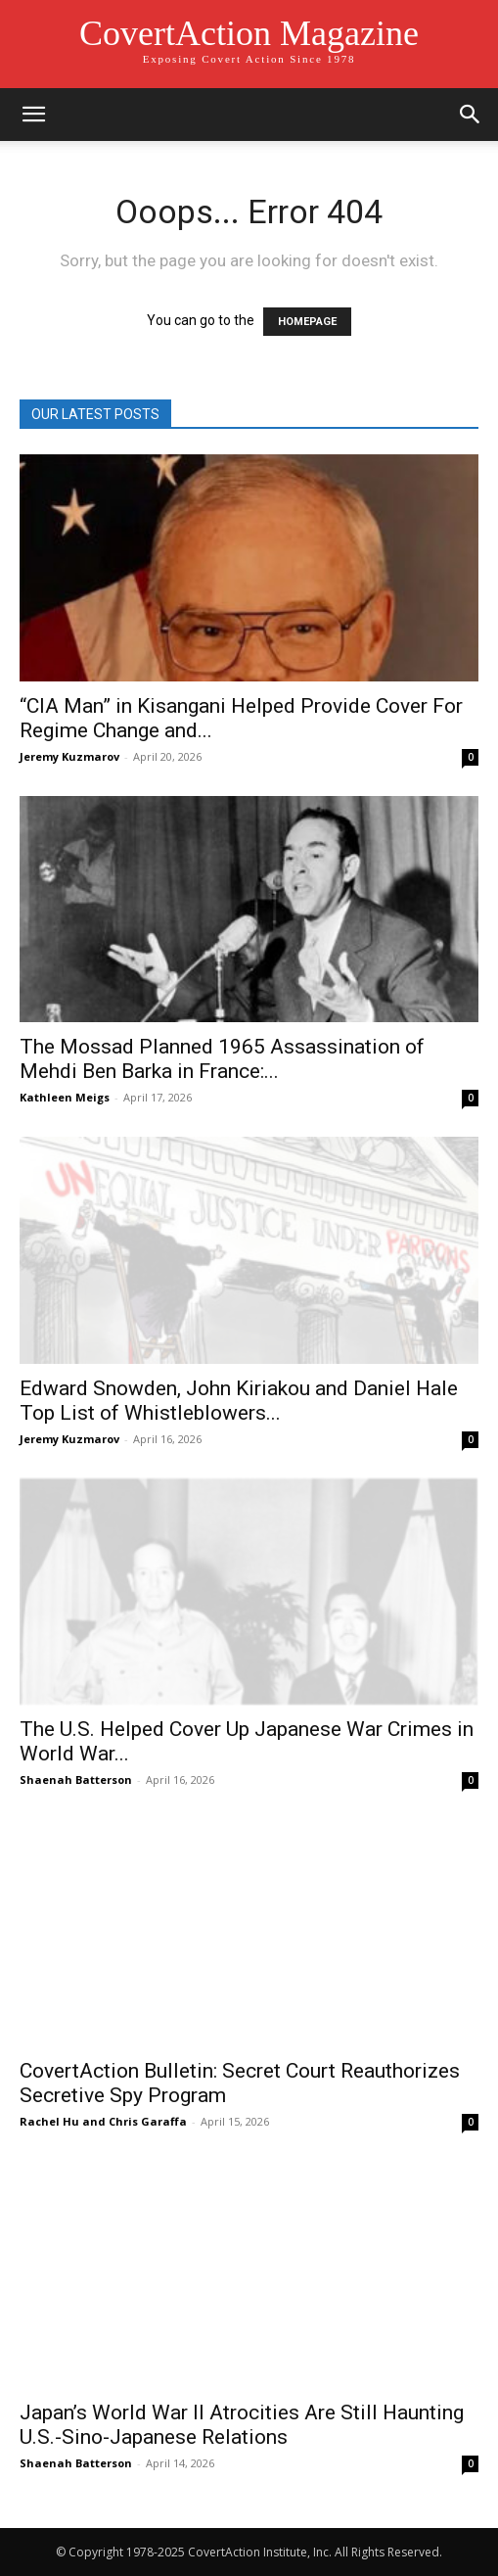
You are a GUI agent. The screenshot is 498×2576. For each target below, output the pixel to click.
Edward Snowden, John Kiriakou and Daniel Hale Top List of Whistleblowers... (239, 1401)
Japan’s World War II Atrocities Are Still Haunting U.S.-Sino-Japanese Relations (242, 2425)
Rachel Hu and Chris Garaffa (103, 2121)
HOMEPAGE (307, 321)
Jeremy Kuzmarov (69, 756)
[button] (33, 114)
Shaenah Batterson (76, 1779)
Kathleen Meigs (65, 1097)
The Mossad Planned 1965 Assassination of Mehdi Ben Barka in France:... (222, 1059)
